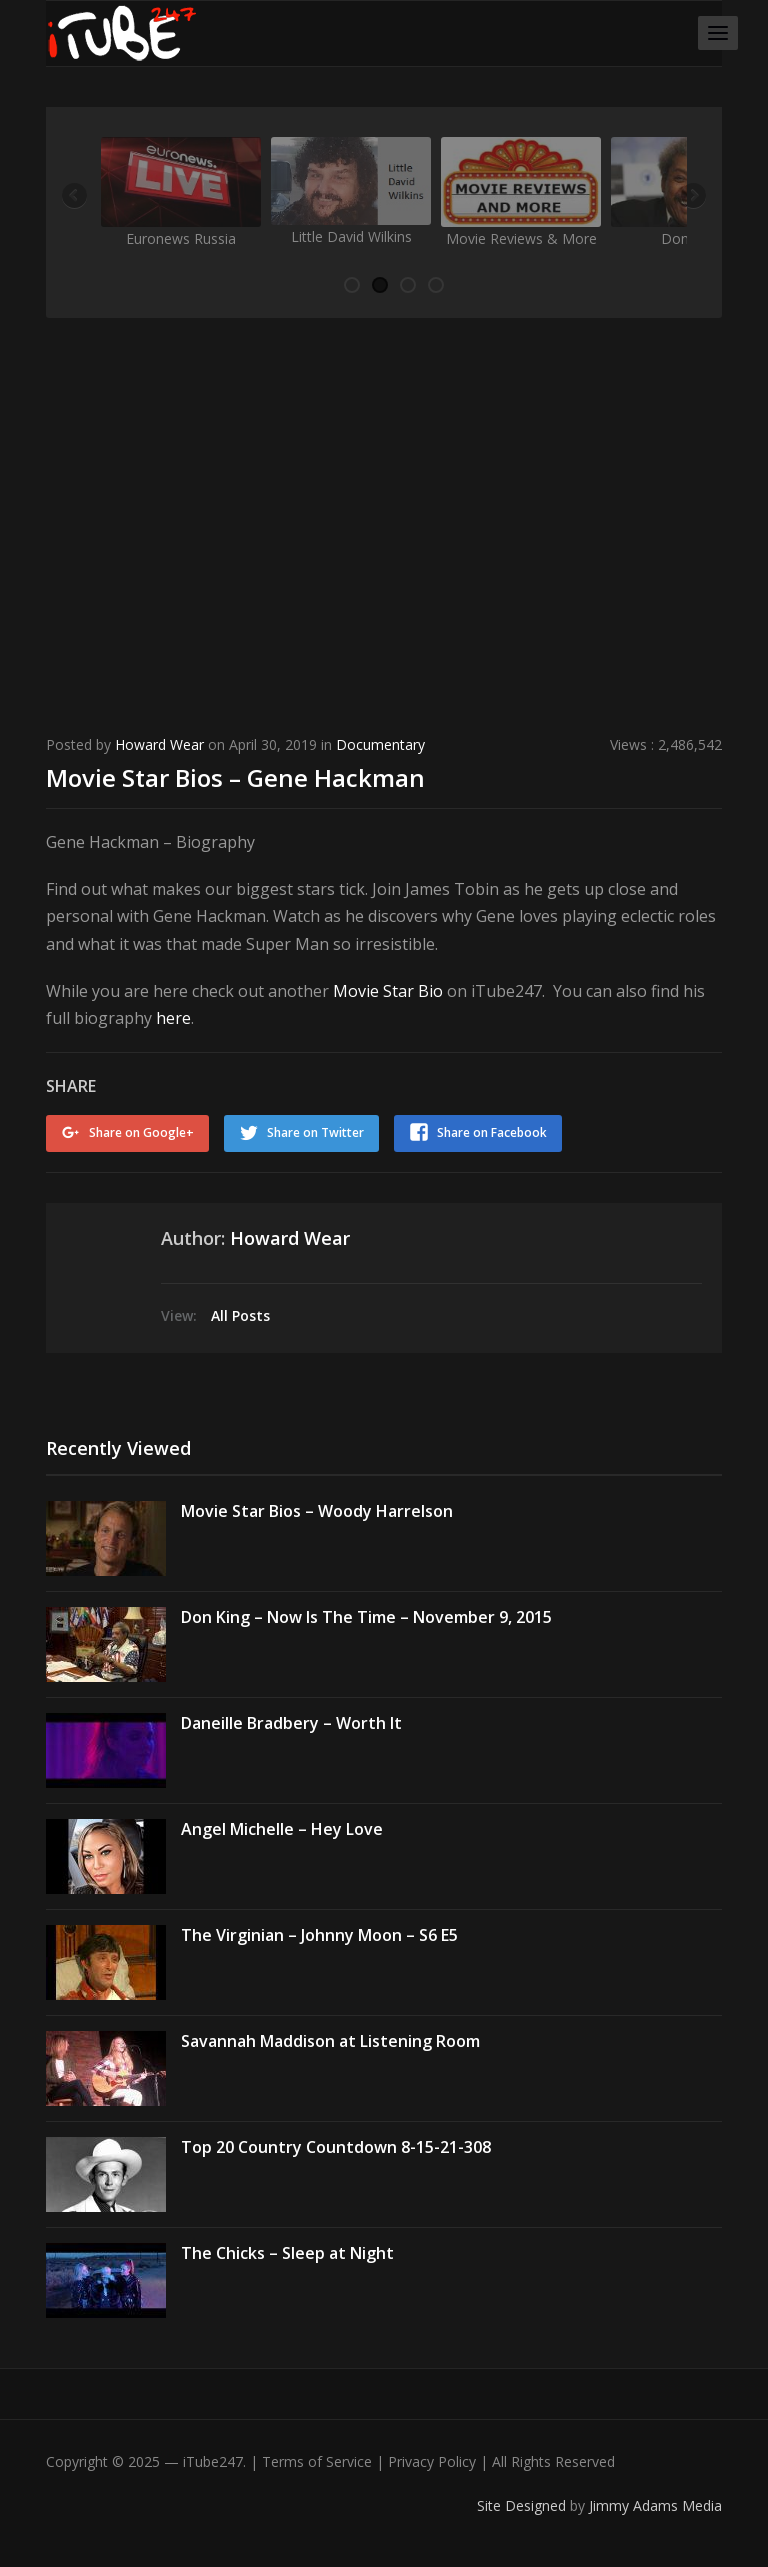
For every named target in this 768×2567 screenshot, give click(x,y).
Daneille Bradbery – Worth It (291, 1723)
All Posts (240, 1315)
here (173, 1018)
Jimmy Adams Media (655, 2505)
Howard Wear (159, 744)
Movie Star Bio (388, 991)
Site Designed (523, 2505)
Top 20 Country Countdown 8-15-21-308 (336, 2147)
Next (692, 197)
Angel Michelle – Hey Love (282, 1829)
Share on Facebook (492, 1132)
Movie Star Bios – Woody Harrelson (317, 1511)
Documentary (380, 744)
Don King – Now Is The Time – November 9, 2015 (366, 1617)
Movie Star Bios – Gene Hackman (235, 777)
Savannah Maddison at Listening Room (330, 2041)
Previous (76, 197)
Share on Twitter (315, 1132)
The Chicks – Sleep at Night (287, 2253)
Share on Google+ (141, 1132)
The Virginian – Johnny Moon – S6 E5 (319, 1935)
